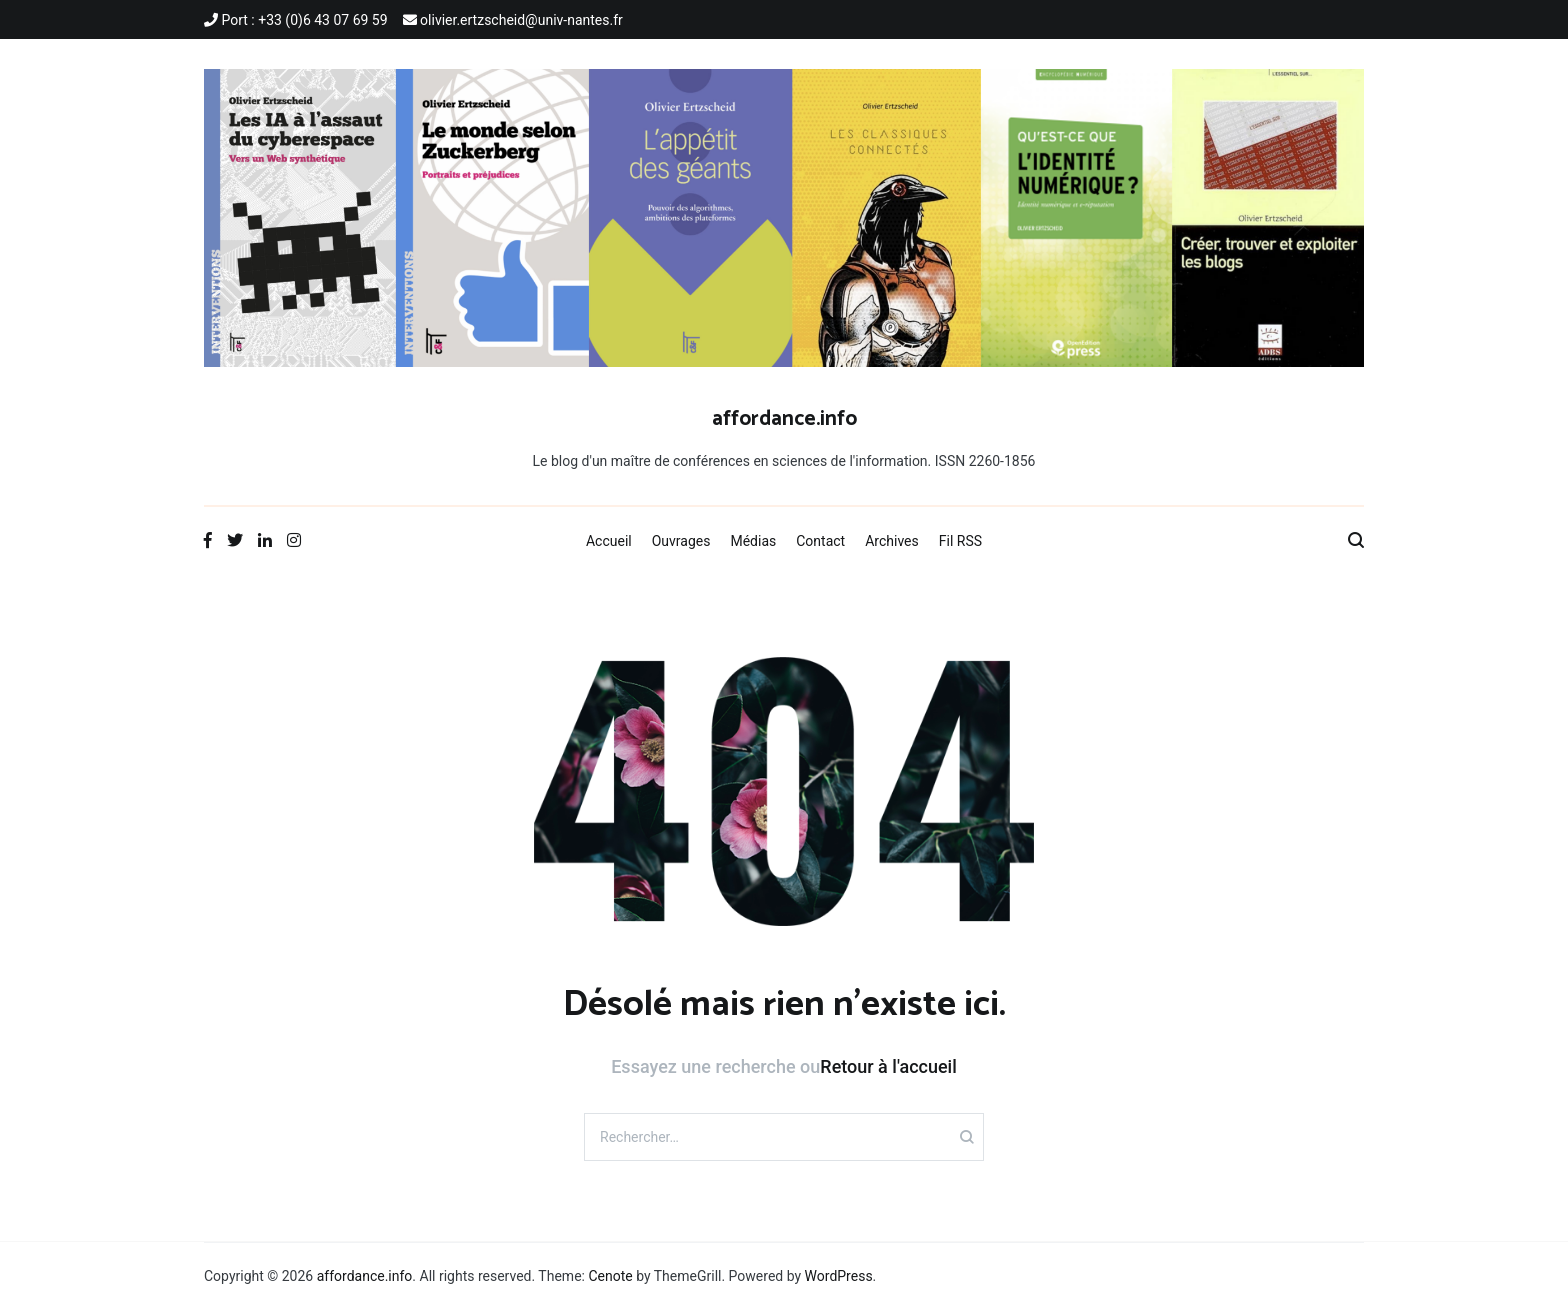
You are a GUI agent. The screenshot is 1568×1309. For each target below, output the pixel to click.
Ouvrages (681, 541)
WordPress (839, 1276)
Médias (753, 541)
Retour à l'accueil (888, 1066)
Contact (820, 541)
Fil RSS (960, 541)
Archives (892, 541)
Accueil (609, 541)
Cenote (610, 1276)
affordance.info (784, 419)
